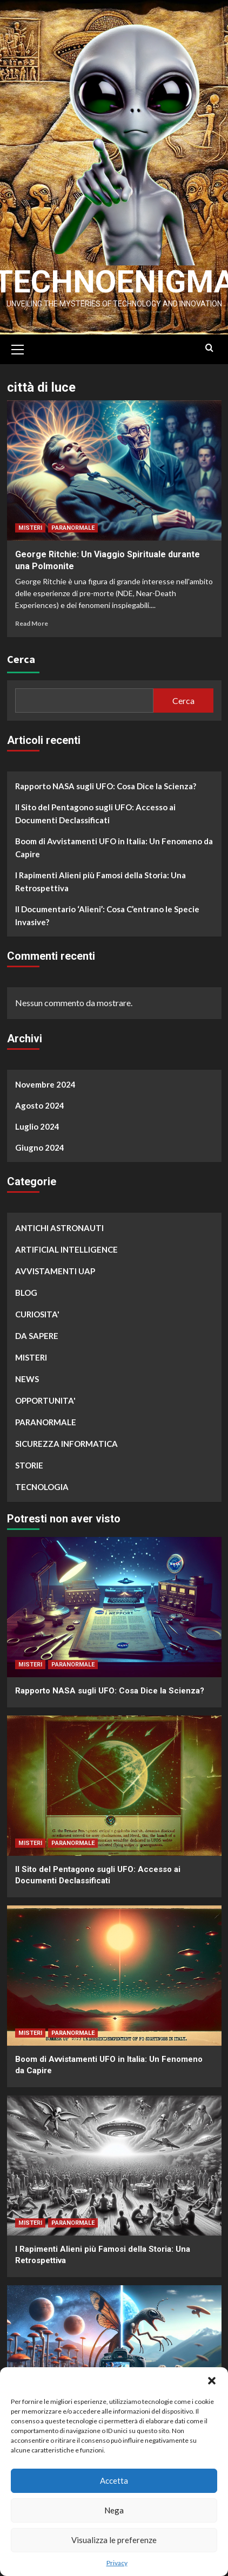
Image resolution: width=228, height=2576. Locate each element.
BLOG (26, 1303)
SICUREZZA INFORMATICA (66, 1454)
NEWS (27, 1389)
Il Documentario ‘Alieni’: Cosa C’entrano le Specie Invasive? (107, 925)
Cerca (21, 669)
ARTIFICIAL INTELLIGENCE (66, 1260)
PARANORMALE (73, 538)
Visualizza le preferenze (114, 2540)
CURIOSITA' (37, 1324)
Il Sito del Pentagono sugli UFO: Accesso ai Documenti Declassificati (95, 823)
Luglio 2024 (37, 1137)
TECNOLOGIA (42, 1497)
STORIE (29, 1475)
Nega (114, 2510)
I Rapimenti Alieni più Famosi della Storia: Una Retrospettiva (100, 891)
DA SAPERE (36, 1346)
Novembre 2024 (45, 1094)
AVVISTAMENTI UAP (55, 1281)
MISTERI (30, 538)
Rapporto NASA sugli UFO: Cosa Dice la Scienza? (105, 796)
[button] (211, 2380)
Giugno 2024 (39, 1158)
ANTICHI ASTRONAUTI (59, 1238)
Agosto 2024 (39, 1115)
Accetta (114, 2480)
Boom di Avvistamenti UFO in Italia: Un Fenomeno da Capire (114, 857)
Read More (31, 634)
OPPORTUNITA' (45, 1411)
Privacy (117, 2563)
